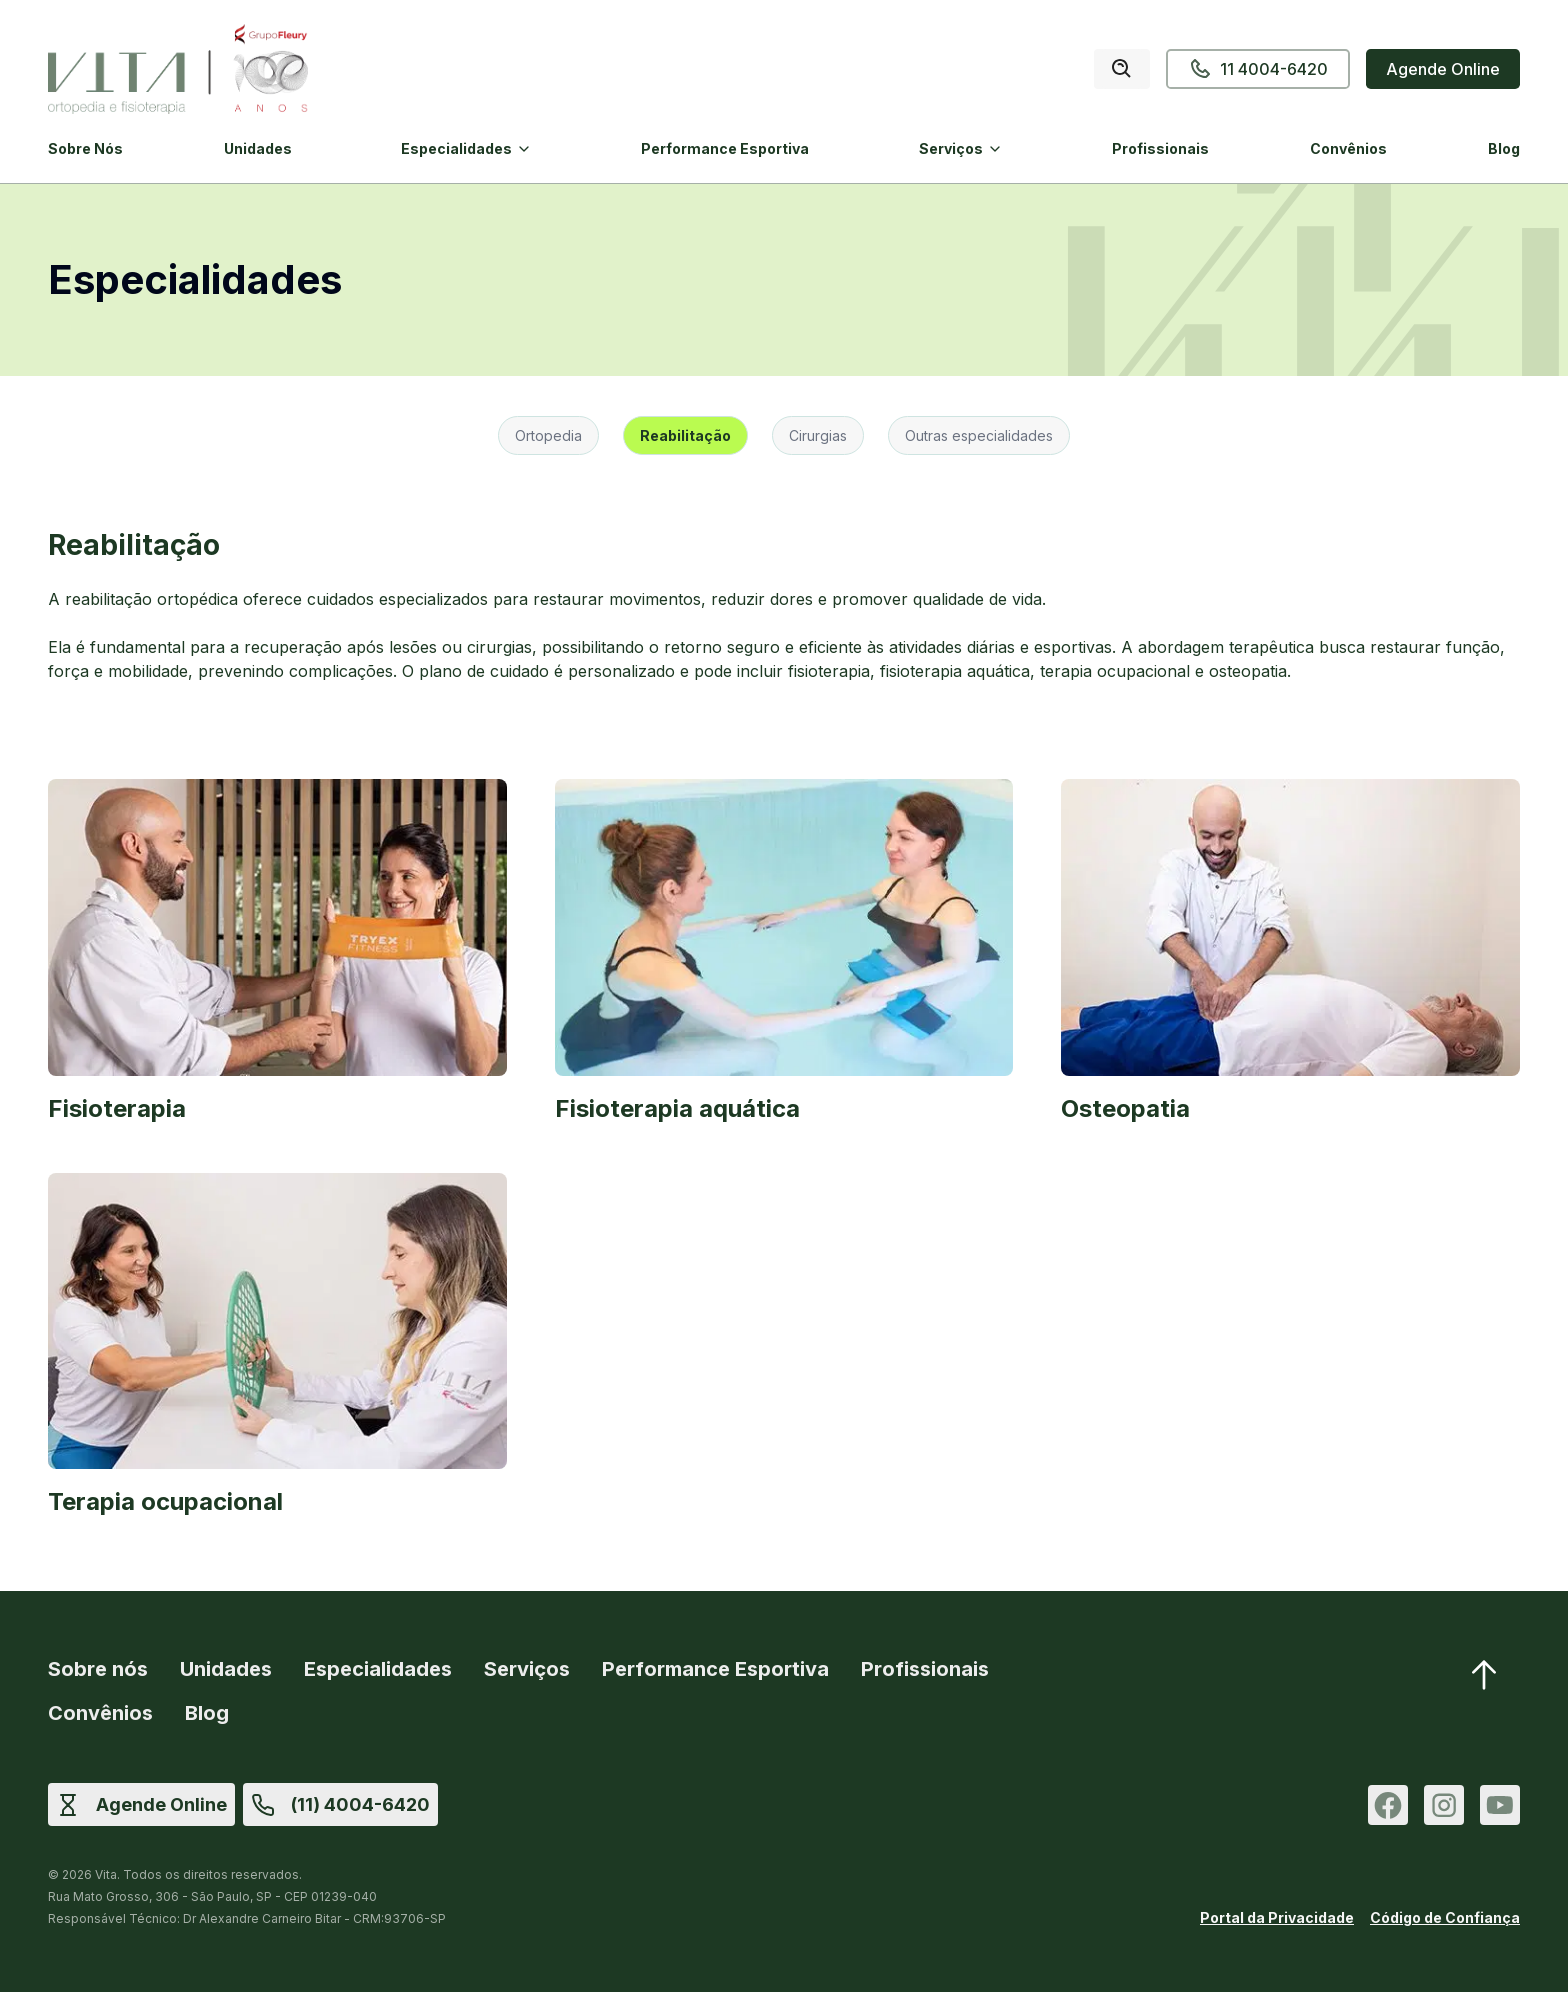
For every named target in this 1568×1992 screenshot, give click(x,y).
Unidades (258, 148)
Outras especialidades (979, 435)
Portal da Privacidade (1277, 1917)
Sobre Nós (85, 148)
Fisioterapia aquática (677, 1108)
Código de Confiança (1445, 1917)
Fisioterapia (117, 1108)
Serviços (951, 148)
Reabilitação (685, 435)
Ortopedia (548, 435)
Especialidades (456, 148)
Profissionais (1160, 148)
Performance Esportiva (725, 148)
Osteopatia (1125, 1108)
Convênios (1348, 148)
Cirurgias (818, 435)
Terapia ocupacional (165, 1501)
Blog (1504, 148)
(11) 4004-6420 (360, 1804)
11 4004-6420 (1258, 69)
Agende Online (1443, 69)
